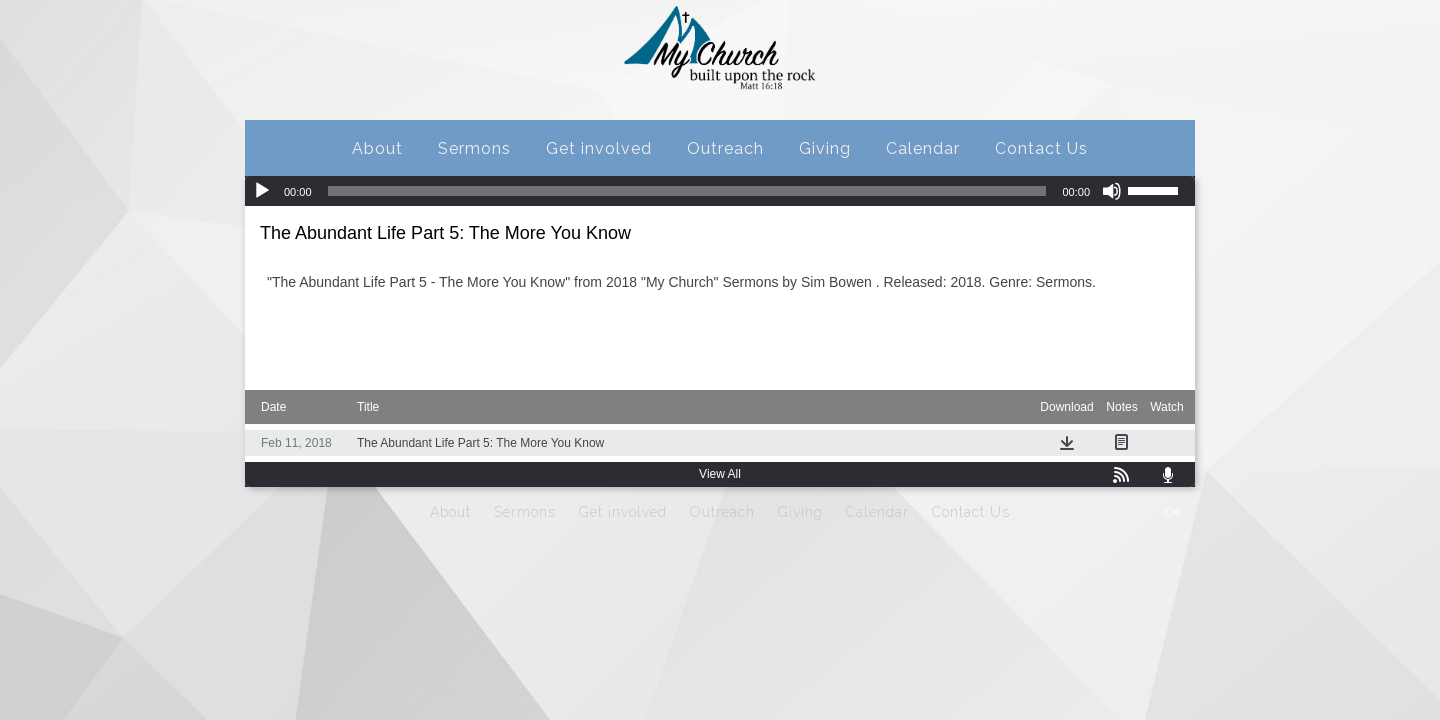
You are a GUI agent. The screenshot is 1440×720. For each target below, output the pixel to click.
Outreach (725, 148)
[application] (720, 191)
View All (720, 474)
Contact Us (1041, 148)
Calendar (923, 148)
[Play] (262, 191)
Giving (825, 148)
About (377, 148)
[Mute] (1112, 191)
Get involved (599, 148)
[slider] (687, 191)
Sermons (474, 148)
